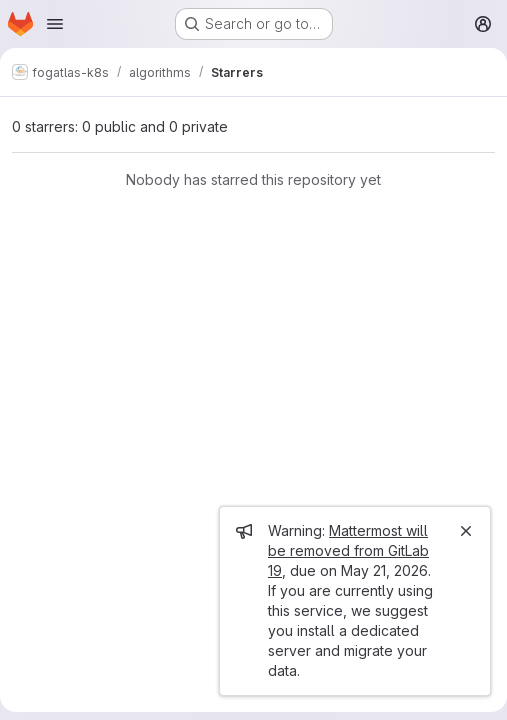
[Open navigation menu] (55, 24)
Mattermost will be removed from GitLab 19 (348, 550)
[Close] (466, 531)
